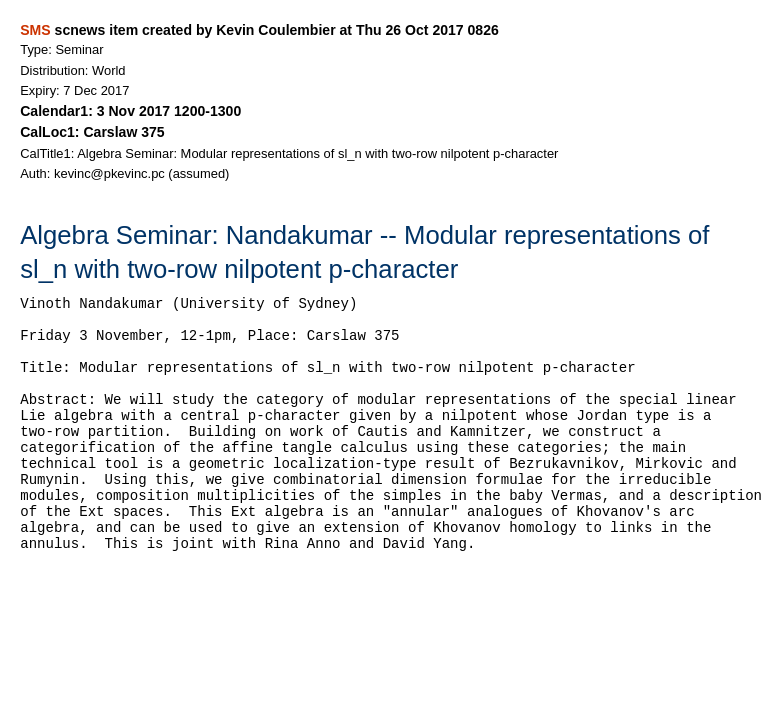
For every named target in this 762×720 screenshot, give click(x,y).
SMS (35, 30)
